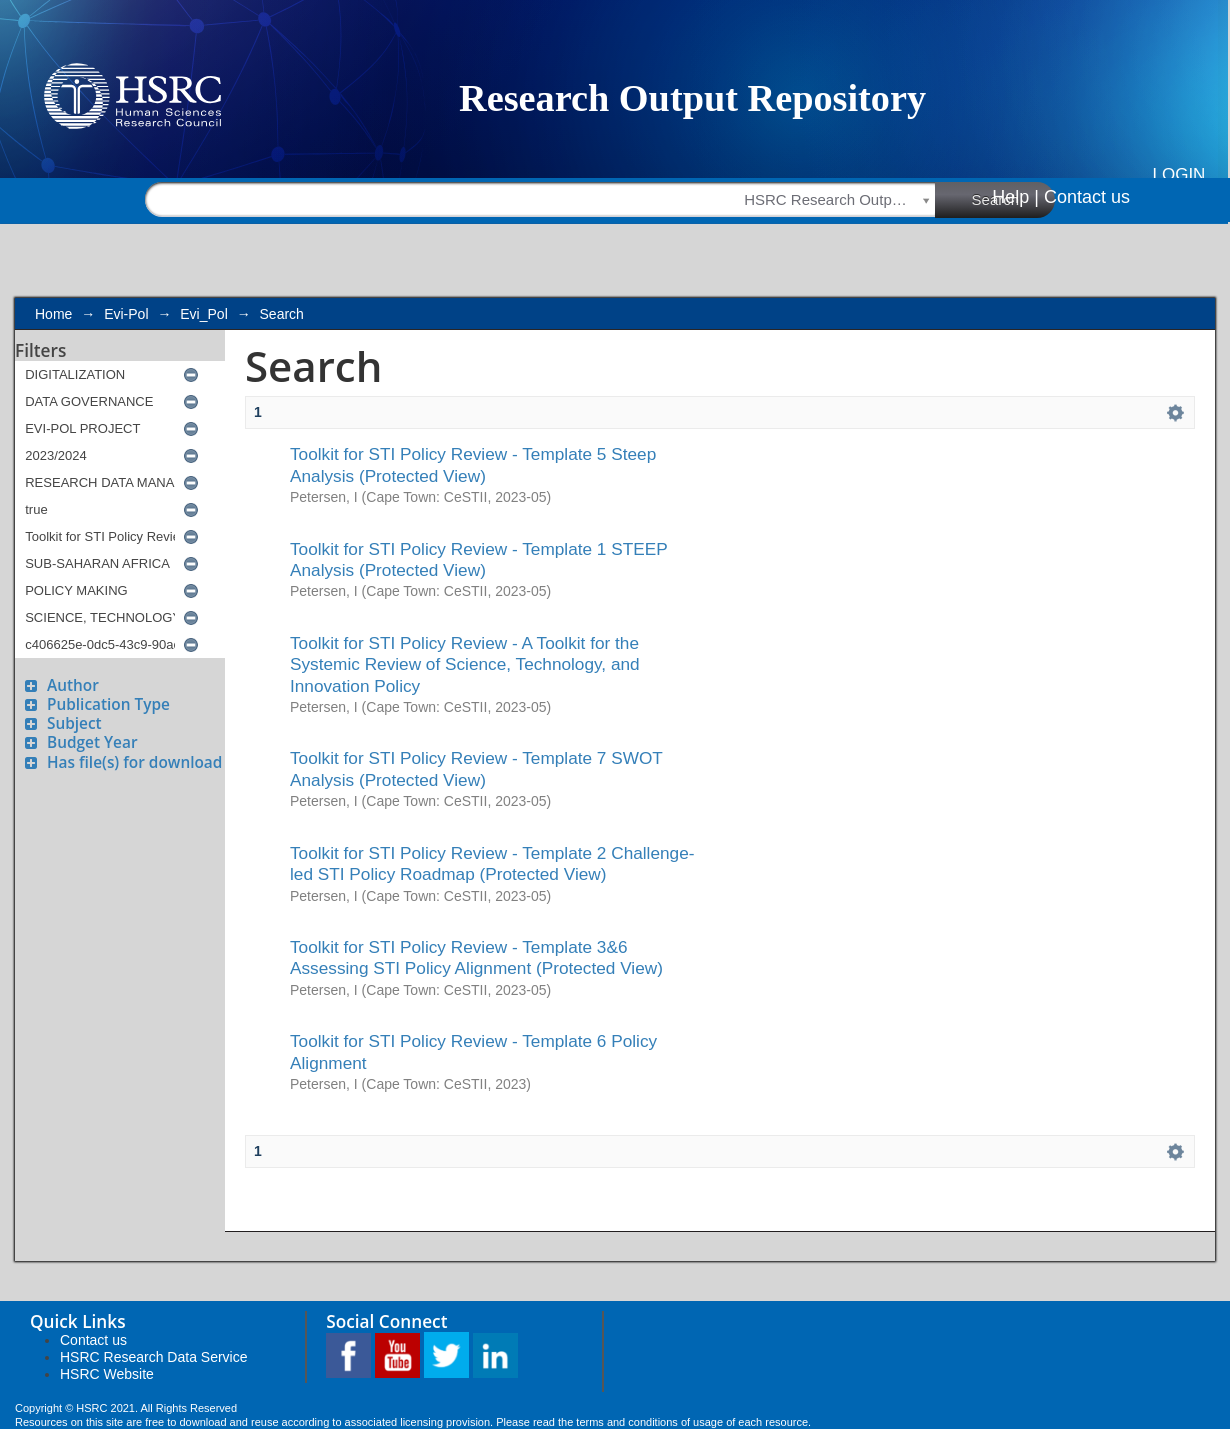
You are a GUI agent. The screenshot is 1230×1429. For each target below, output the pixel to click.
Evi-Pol (126, 314)
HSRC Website (107, 1374)
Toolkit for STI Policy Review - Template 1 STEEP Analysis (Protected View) (478, 559)
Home (53, 314)
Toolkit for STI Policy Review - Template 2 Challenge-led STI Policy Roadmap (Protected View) (492, 863)
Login (1179, 174)
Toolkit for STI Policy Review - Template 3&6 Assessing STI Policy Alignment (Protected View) (476, 957)
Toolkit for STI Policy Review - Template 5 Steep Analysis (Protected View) (473, 464)
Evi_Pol (203, 314)
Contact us (1087, 197)
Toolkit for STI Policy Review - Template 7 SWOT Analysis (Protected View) (476, 768)
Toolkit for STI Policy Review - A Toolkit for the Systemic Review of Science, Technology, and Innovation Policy (465, 664)
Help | (1015, 197)
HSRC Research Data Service (154, 1357)
